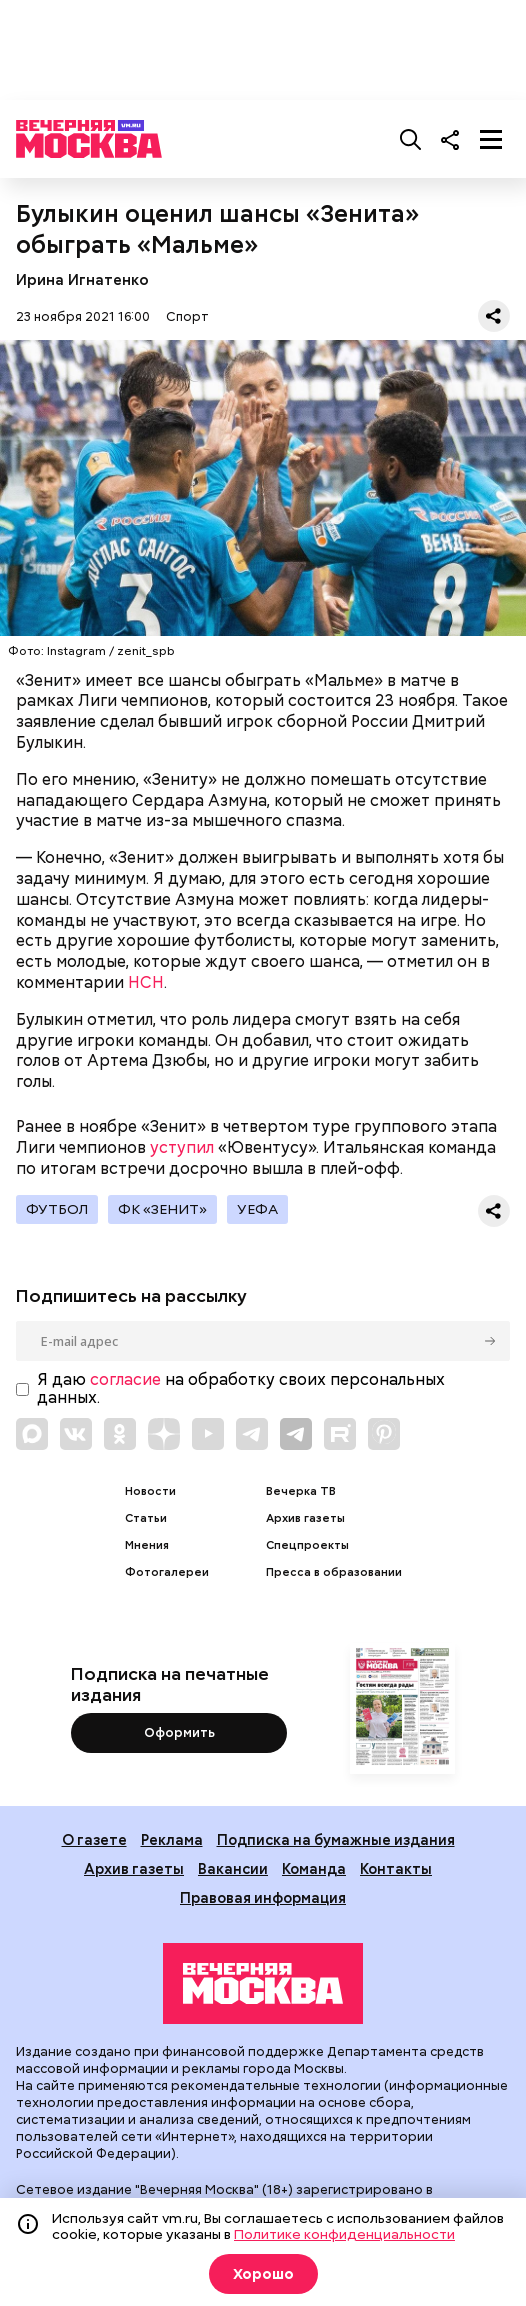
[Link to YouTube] (208, 1434)
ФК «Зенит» (162, 1209)
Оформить (179, 1732)
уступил (182, 1147)
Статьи (146, 1518)
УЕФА (257, 1209)
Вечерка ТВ (301, 1491)
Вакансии (233, 1868)
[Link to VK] (76, 1434)
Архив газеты (305, 1518)
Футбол (57, 1209)
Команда (314, 1868)
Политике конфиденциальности (344, 2234)
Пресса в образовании (334, 1572)
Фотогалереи (167, 1572)
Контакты (396, 1868)
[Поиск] (411, 139)
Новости (150, 1491)
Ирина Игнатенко (82, 279)
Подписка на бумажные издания (336, 1839)
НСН (146, 982)
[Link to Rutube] (340, 1434)
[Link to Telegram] (252, 1434)
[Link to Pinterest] (384, 1434)
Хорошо (263, 2274)
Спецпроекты (307, 1545)
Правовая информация (263, 1897)
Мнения (147, 1545)
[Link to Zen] (164, 1434)
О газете (94, 1839)
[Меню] (491, 139)
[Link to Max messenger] (32, 1434)
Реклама (172, 1839)
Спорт (187, 316)
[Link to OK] (120, 1434)
